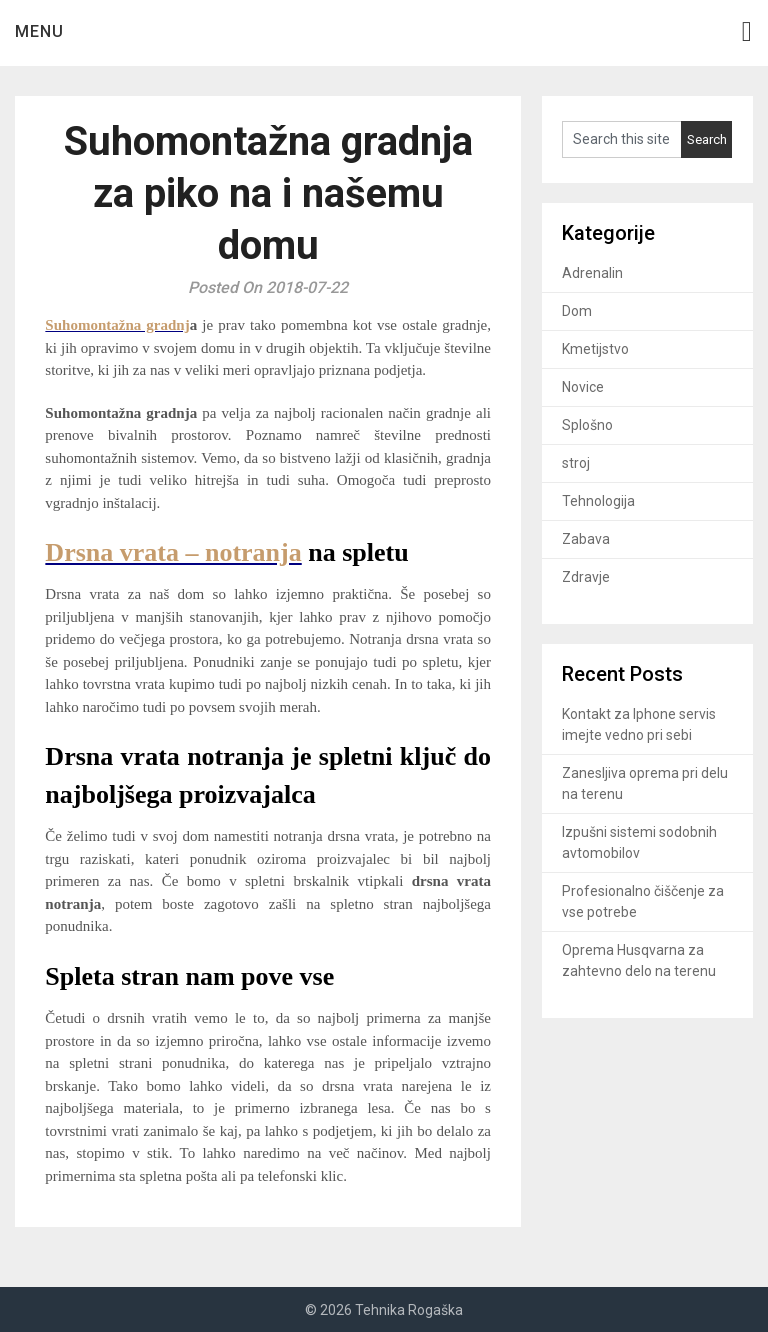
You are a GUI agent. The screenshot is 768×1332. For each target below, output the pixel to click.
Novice (583, 387)
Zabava (586, 539)
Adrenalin (592, 273)
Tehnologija (598, 501)
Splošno (587, 425)
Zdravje (586, 577)
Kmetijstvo (595, 349)
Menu (39, 31)
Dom (577, 311)
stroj (576, 463)
